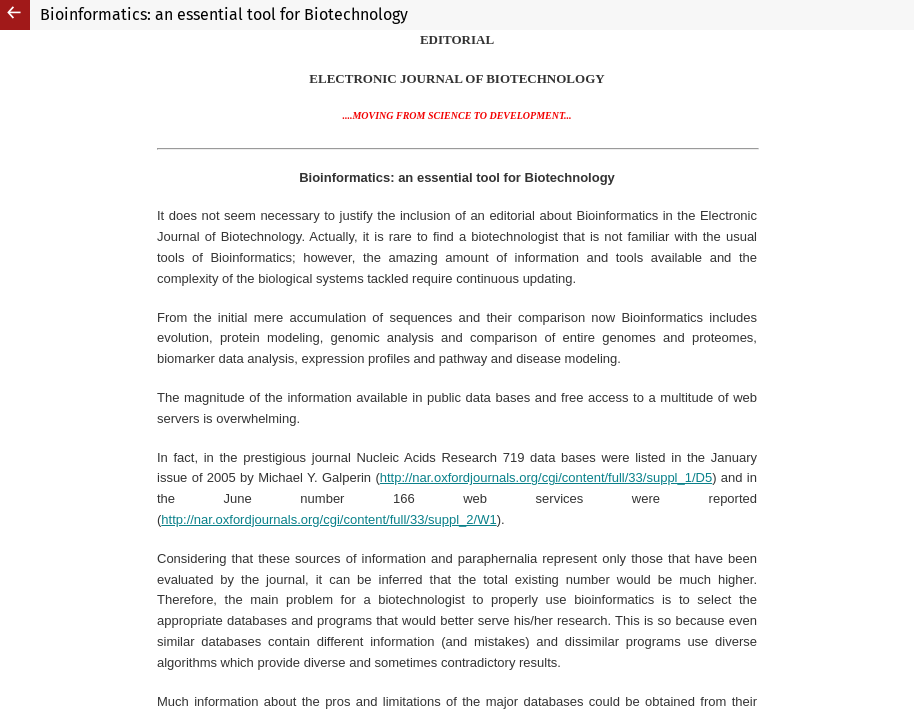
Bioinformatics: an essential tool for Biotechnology (224, 14)
